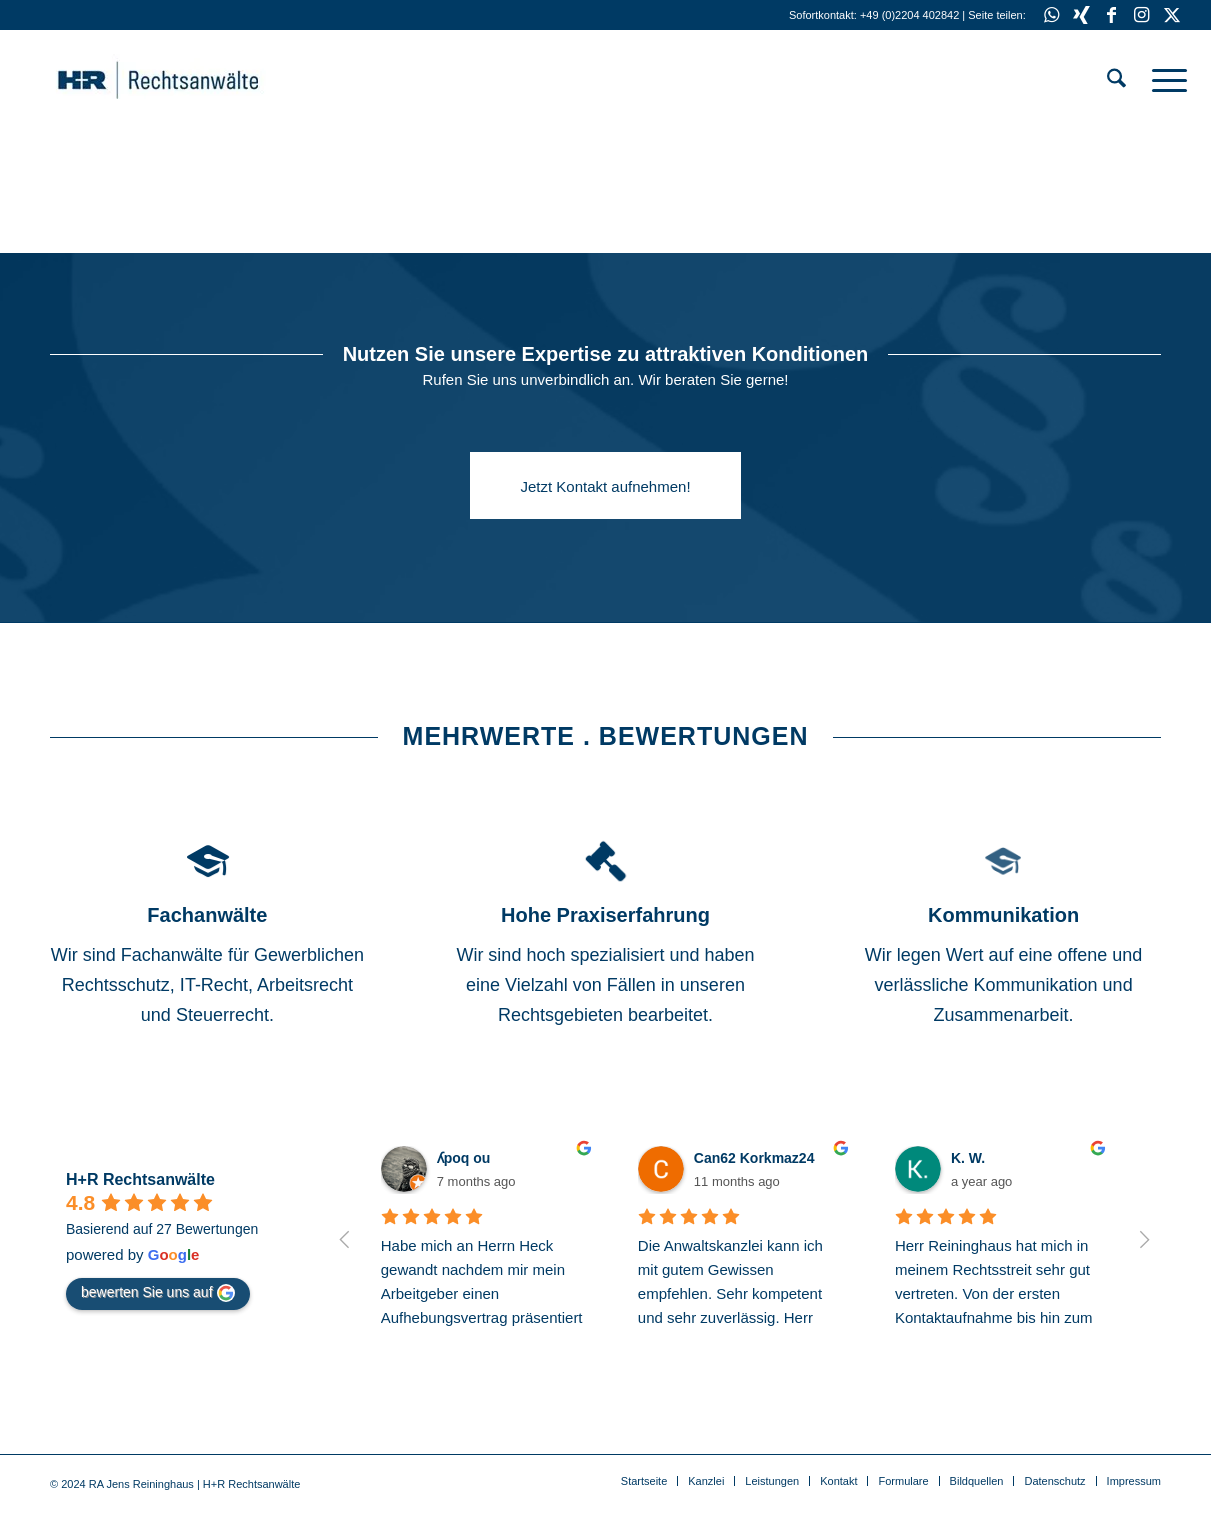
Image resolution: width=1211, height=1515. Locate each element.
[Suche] (1116, 80)
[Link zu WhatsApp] (1051, 15)
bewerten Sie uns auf (158, 1293)
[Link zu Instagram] (1141, 15)
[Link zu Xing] (1081, 15)
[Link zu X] (1172, 15)
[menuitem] (1116, 80)
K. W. (968, 1158)
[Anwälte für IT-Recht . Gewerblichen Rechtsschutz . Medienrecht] (189, 80)
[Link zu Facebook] (1111, 15)
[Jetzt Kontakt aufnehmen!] (605, 485)
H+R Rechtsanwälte (140, 1179)
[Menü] (1163, 80)
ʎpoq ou (464, 1158)
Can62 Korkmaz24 (754, 1158)
